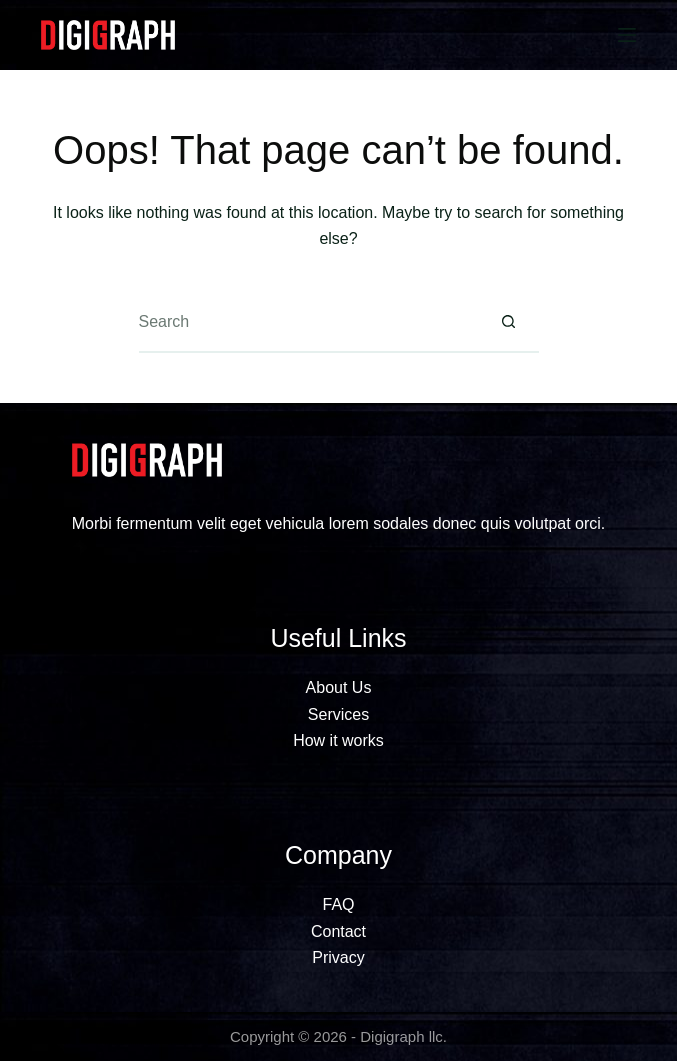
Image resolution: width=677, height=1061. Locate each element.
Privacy (338, 957)
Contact (338, 931)
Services (338, 714)
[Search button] (509, 323)
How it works (338, 740)
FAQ (338, 904)
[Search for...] (309, 323)
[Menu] (627, 35)
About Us (339, 687)
